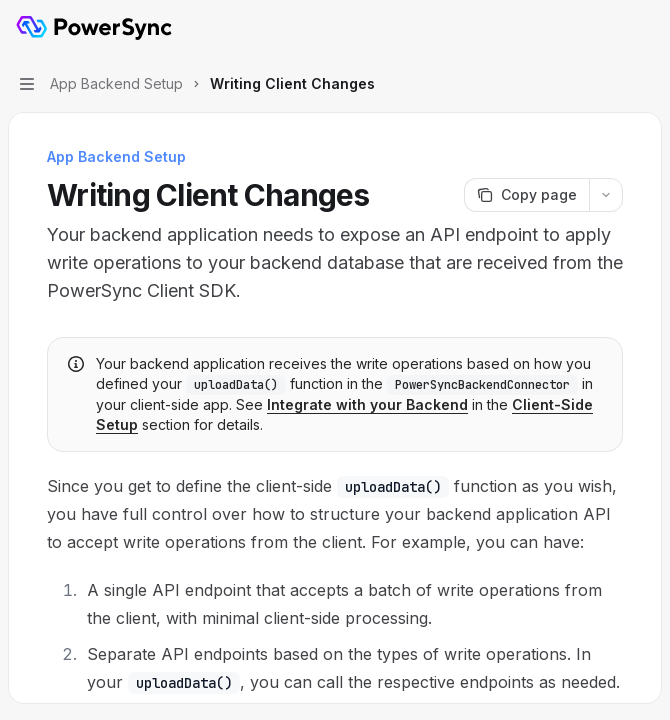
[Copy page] (526, 195)
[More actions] (644, 28)
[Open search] (606, 28)
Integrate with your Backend (367, 404)
